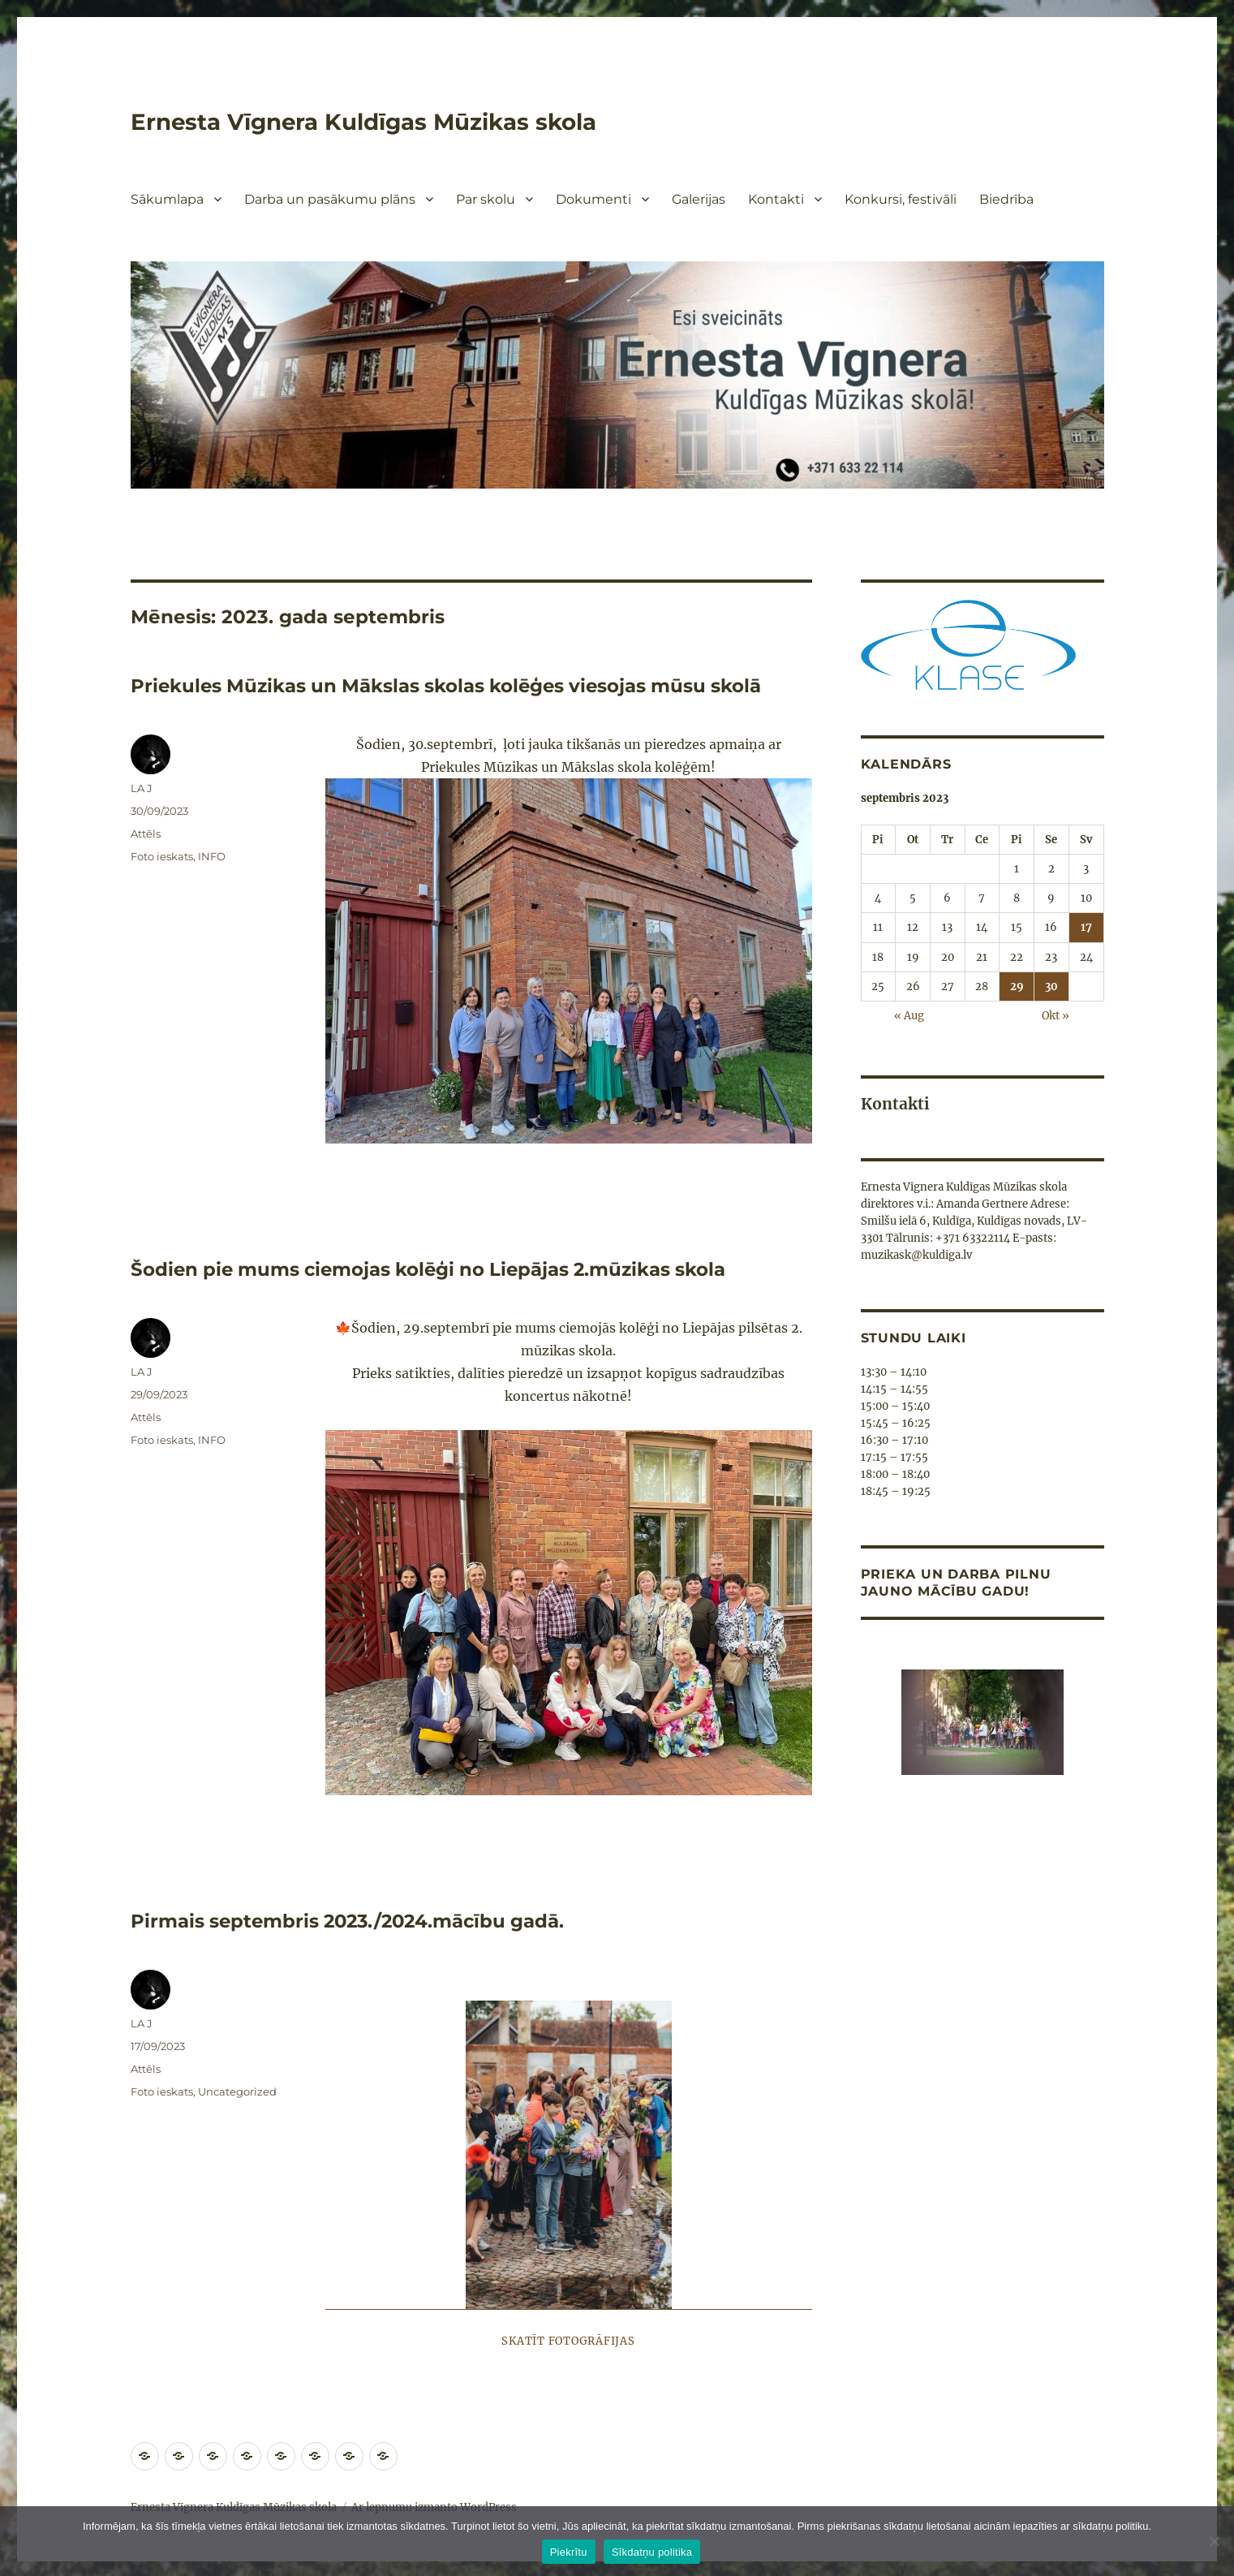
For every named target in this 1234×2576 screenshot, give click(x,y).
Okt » (1055, 1015)
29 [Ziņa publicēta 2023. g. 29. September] (1017, 986)
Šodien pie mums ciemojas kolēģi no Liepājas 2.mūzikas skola (434, 1268)
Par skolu (485, 199)
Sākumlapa (167, 199)
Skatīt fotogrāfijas (567, 2339)
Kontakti (776, 199)
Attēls (146, 832)
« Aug (909, 1015)
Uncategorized (237, 2089)
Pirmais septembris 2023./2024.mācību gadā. (352, 1919)
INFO (212, 855)
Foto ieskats (162, 855)
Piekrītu (568, 2552)
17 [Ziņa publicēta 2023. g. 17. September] (1086, 927)
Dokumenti (593, 199)
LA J (142, 787)
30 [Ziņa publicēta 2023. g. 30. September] (1051, 986)
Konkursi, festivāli (901, 199)
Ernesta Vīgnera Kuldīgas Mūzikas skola (365, 122)
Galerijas (698, 199)
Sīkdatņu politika (652, 2552)
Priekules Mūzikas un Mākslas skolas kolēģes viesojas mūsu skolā (451, 685)
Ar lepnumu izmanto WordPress (434, 2505)
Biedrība (1006, 199)
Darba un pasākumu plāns (329, 199)
